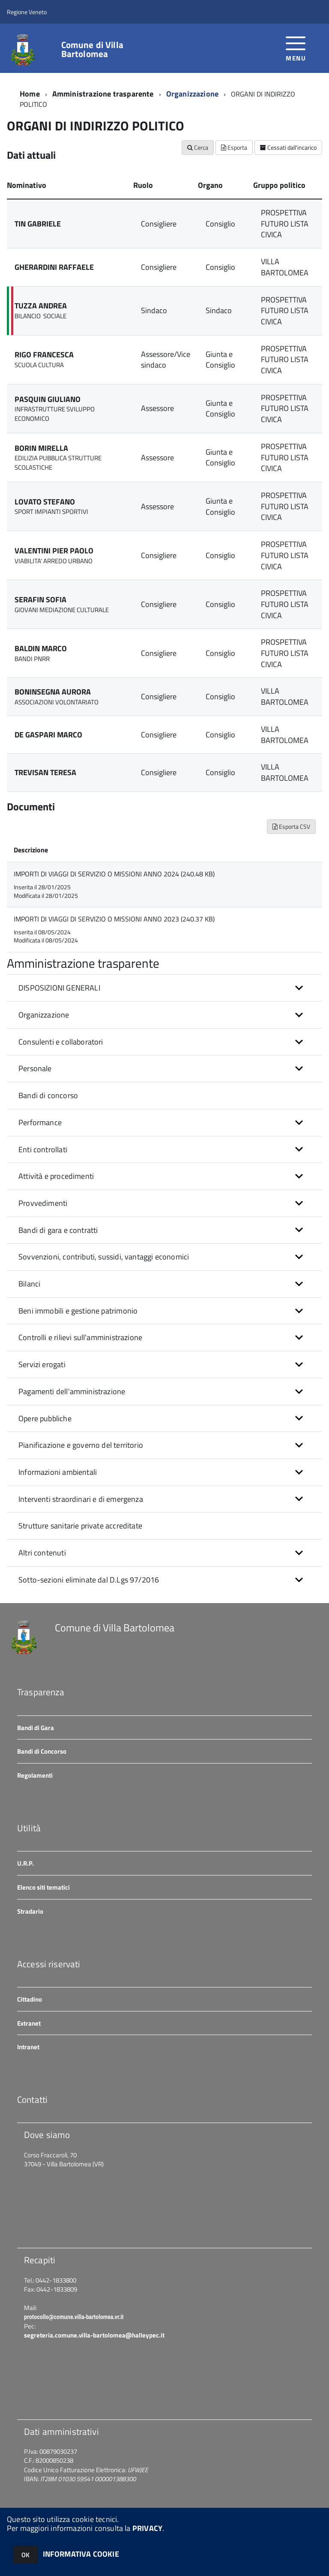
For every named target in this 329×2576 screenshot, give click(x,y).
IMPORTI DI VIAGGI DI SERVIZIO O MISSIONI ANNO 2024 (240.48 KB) (114, 874)
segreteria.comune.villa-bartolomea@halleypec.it (94, 2335)
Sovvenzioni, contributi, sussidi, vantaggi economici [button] (103, 1256)
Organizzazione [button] (43, 1015)
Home (30, 94)
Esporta (234, 147)
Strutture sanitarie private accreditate (80, 1525)
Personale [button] (35, 1068)
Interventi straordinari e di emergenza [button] (80, 1499)
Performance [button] (40, 1122)
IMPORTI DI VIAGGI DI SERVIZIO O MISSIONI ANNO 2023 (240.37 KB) (114, 919)
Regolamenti (35, 1775)
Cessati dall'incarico (288, 147)
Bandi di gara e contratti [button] (58, 1230)
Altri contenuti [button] (42, 1552)
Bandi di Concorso (41, 1751)
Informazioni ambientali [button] (57, 1472)
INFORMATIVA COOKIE (81, 2554)
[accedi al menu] (296, 47)
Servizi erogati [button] (42, 1364)
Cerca (197, 147)
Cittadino (29, 1999)
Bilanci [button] (29, 1284)
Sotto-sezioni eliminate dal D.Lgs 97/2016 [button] (88, 1579)
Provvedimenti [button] (42, 1203)
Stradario (30, 1911)
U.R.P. (25, 1863)
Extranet (29, 2023)
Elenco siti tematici (43, 1887)
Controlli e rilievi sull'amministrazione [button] (80, 1337)
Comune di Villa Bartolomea (92, 49)
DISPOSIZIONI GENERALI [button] (59, 988)
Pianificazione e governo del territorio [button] (80, 1445)
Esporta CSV (291, 826)
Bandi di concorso (48, 1095)
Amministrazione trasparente (103, 94)
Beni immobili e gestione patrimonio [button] (78, 1311)
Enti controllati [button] (42, 1149)
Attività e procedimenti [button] (56, 1176)
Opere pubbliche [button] (45, 1418)
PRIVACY (147, 2528)
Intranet (28, 2047)
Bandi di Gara (35, 1728)
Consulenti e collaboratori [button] (60, 1042)
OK (25, 2555)
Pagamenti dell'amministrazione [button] (71, 1391)
